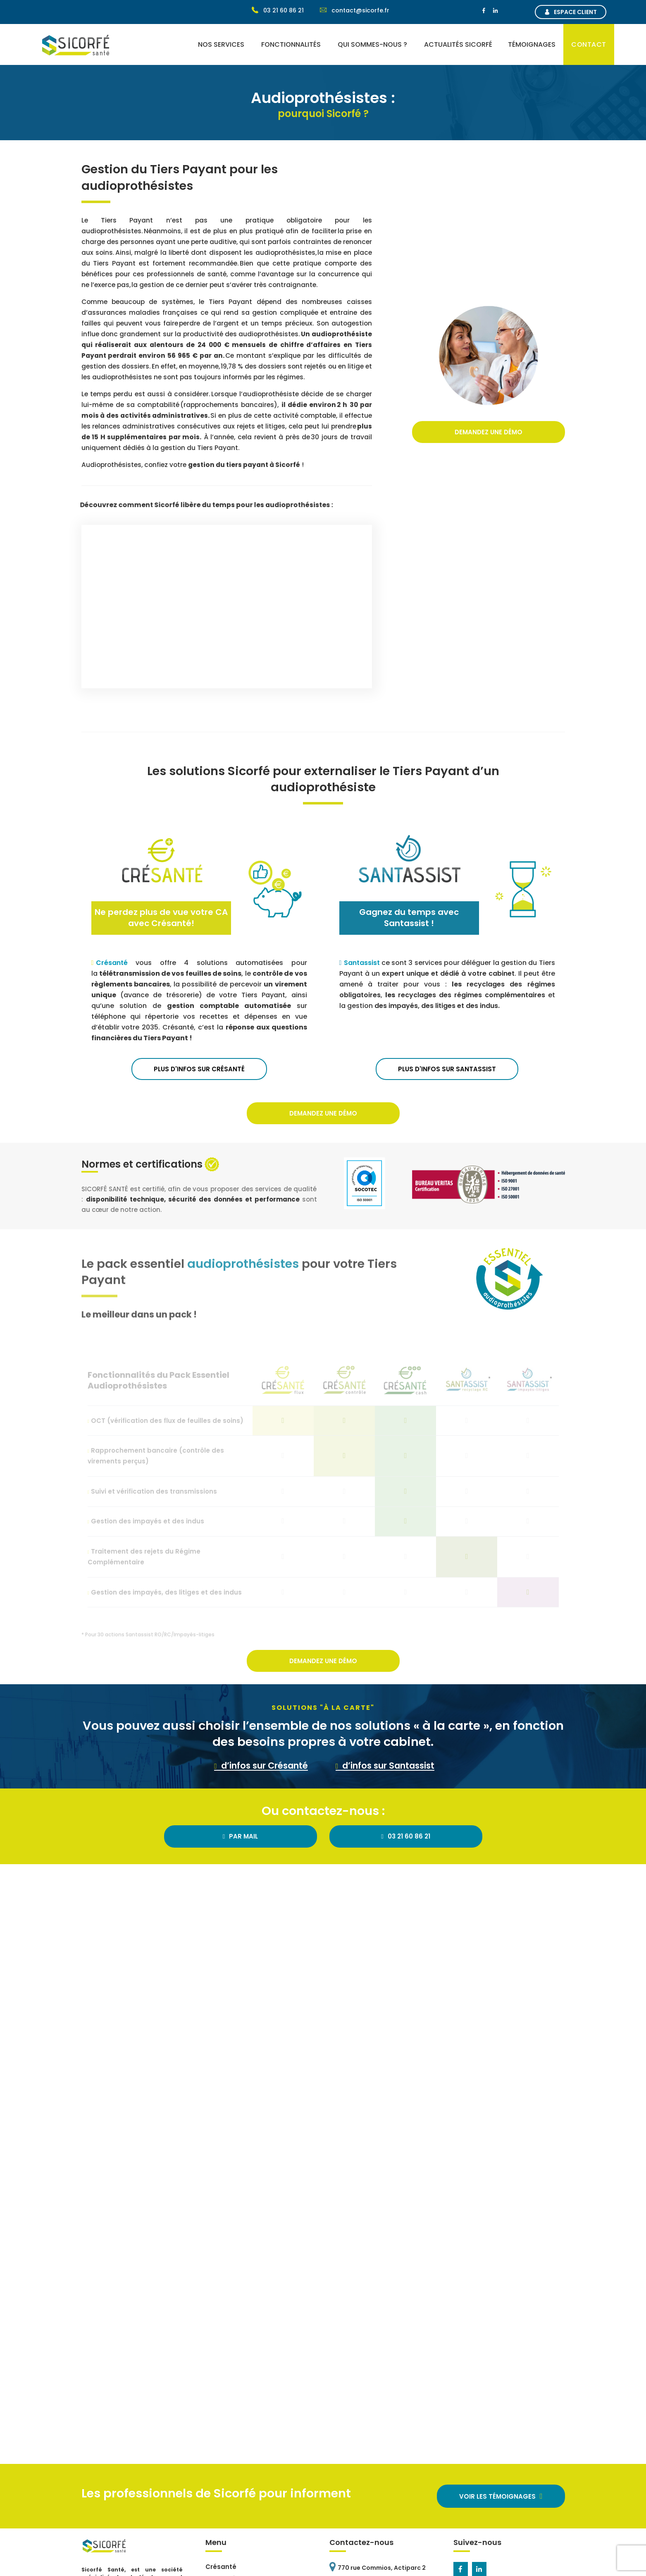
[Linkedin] (495, 11)
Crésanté (116, 962)
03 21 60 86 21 (278, 10)
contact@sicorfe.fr (354, 10)
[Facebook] (484, 11)
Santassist (362, 962)
